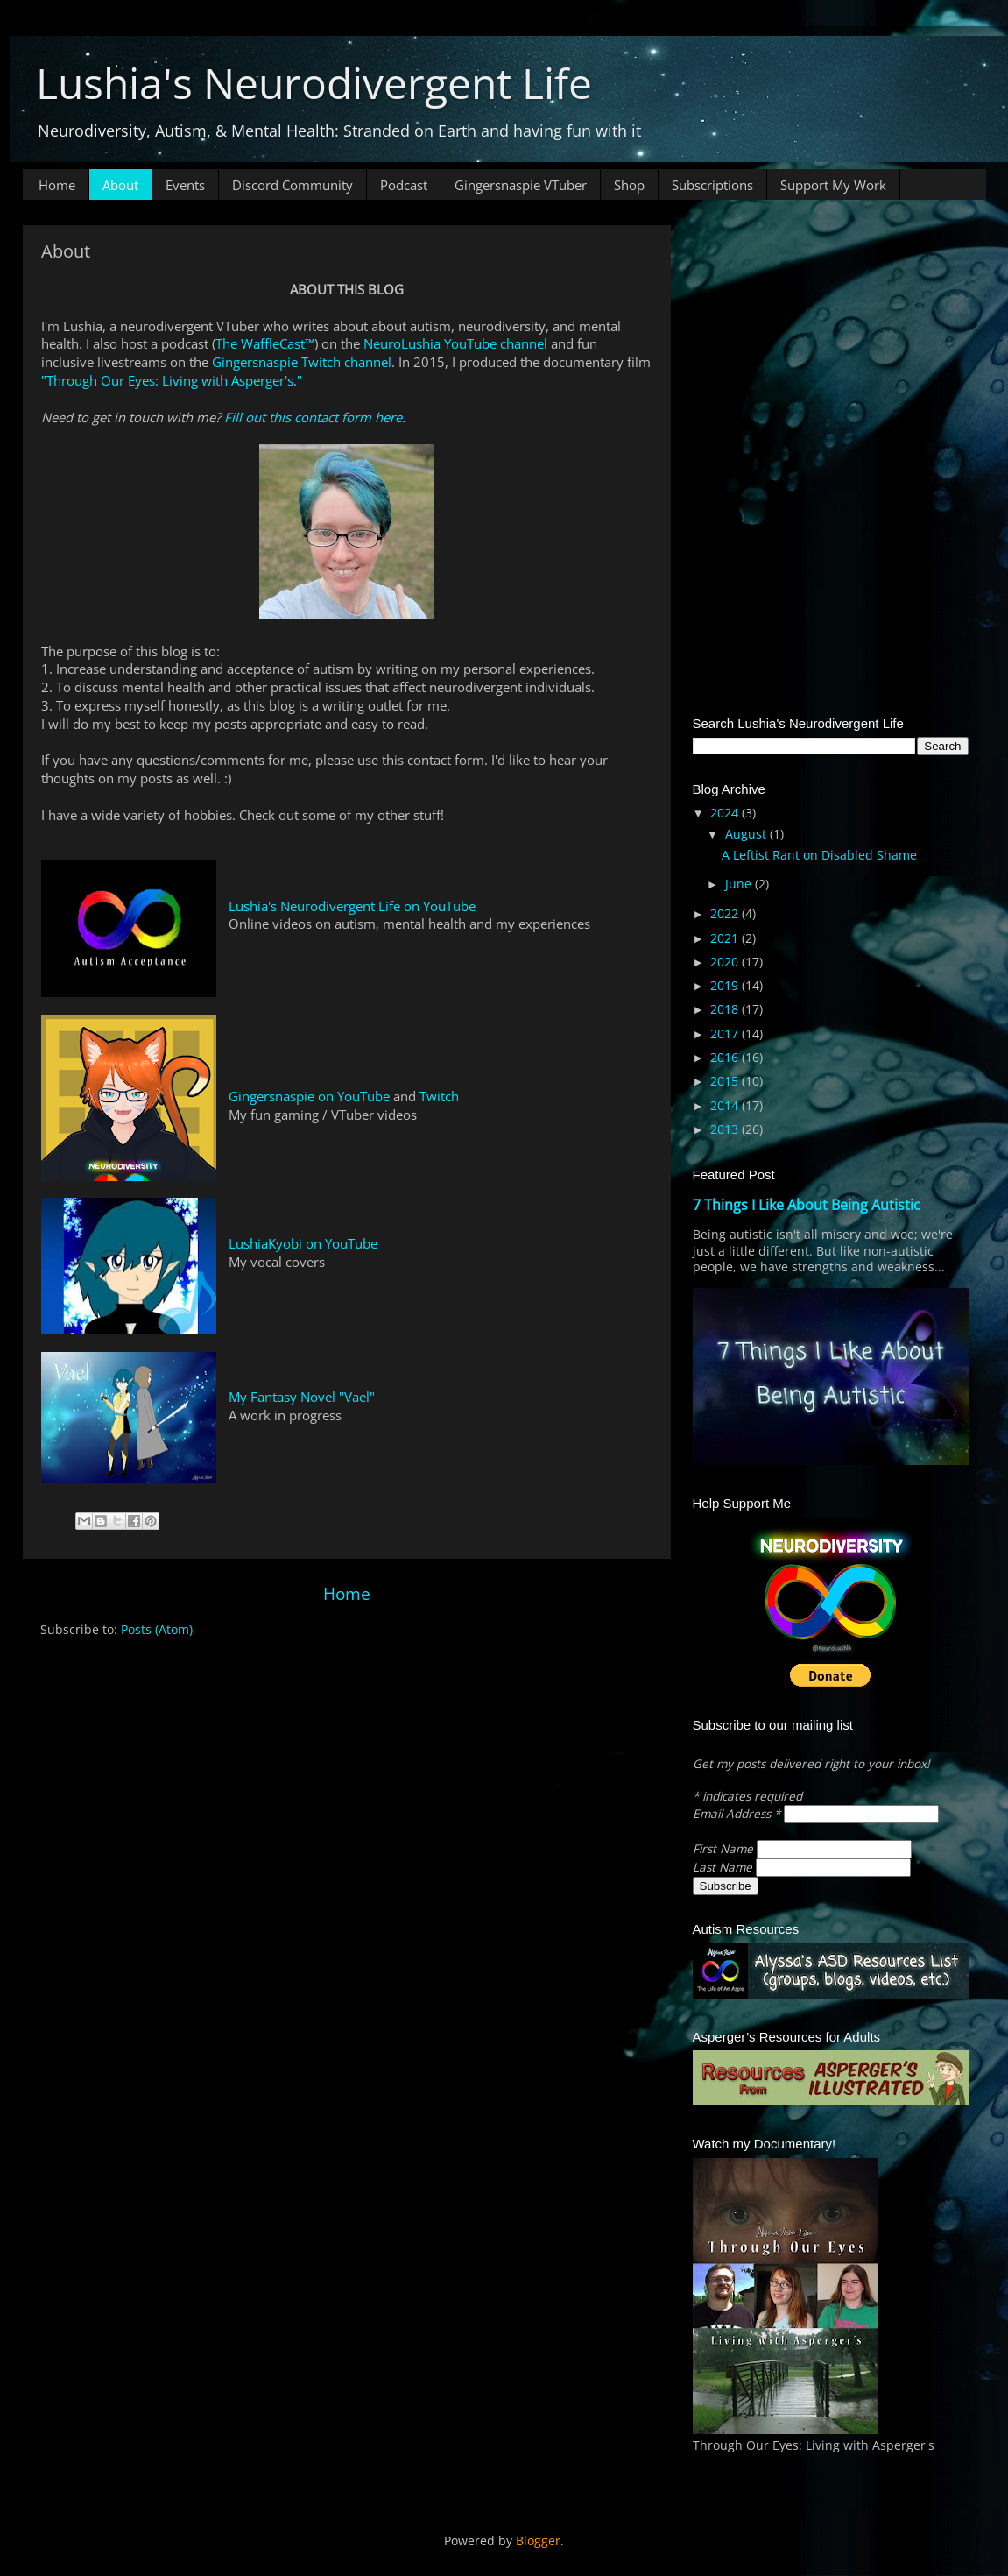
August (747, 834)
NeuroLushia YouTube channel (455, 343)
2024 (726, 813)
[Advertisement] (831, 334)
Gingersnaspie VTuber (521, 185)
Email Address (738, 1814)
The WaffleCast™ (264, 343)
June (740, 884)
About (120, 185)
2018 (726, 1009)
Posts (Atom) (157, 1630)
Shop (629, 185)
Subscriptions (712, 185)
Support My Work (833, 185)
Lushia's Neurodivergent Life (314, 82)
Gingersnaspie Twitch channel (301, 362)
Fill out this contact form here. (314, 417)
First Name (725, 1849)
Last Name (724, 1867)
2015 (726, 1081)
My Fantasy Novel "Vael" (302, 1396)
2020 (726, 962)
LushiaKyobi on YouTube (303, 1243)
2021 (726, 938)
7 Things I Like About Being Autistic (806, 1204)
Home (57, 185)
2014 (726, 1106)
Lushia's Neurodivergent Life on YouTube (352, 906)
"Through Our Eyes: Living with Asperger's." (171, 380)
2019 (726, 986)
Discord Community (292, 185)
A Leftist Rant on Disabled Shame (819, 855)
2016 (726, 1057)
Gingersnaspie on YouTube (309, 1096)
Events (185, 185)
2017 (726, 1034)
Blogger (538, 2541)
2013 (726, 1129)
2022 (726, 914)
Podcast (403, 185)
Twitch (439, 1096)
